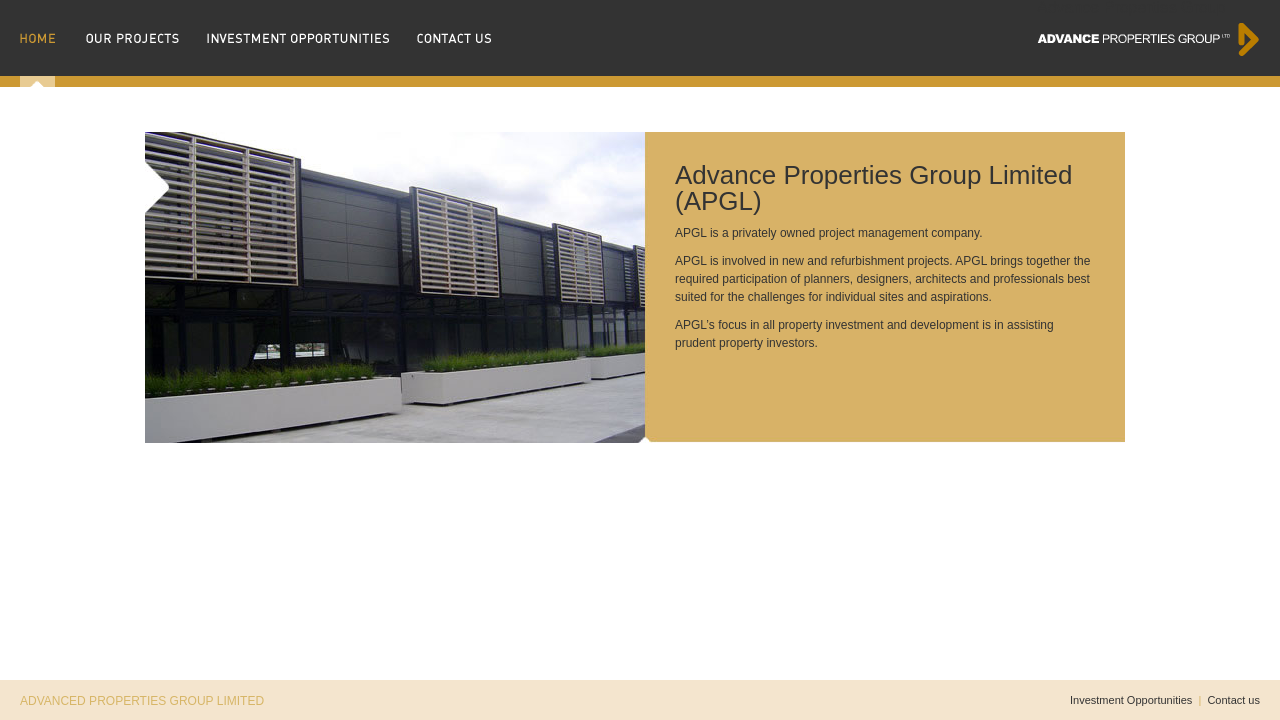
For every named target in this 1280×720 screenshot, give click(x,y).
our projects (141, 43)
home (48, 43)
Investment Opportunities (1131, 700)
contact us (454, 43)
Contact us (1233, 700)
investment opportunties (307, 43)
